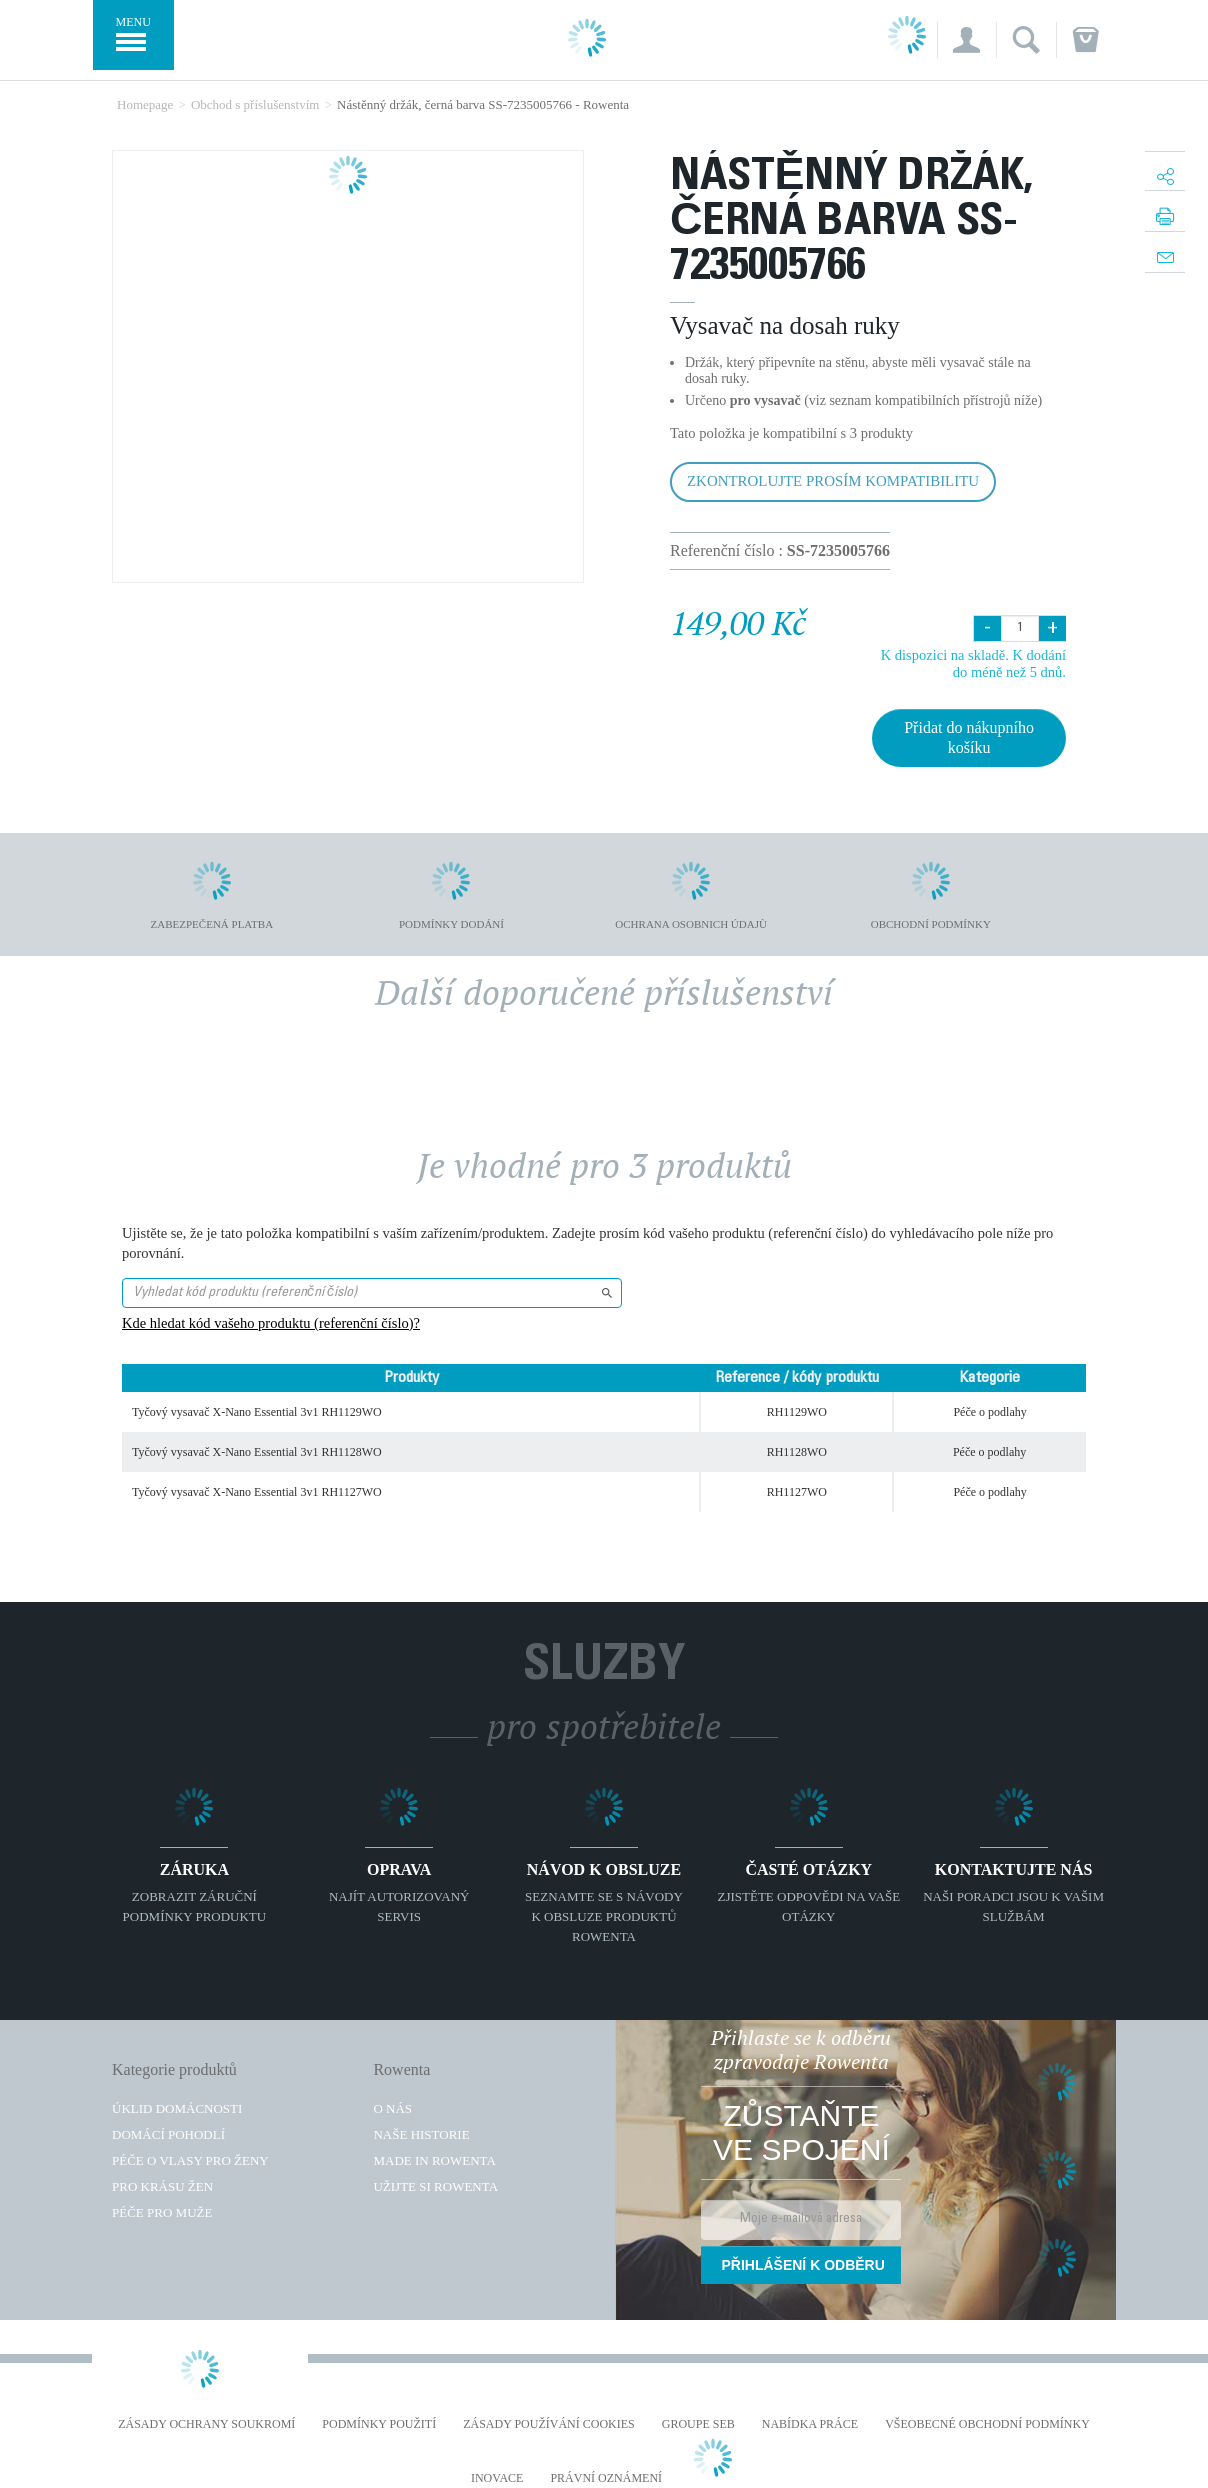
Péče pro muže (162, 2212)
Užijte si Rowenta (435, 2186)
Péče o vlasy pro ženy (190, 2160)
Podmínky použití (379, 2424)
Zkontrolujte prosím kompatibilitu (833, 481)
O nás (392, 2108)
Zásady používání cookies (549, 2424)
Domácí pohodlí (168, 2134)
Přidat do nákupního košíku (969, 737)
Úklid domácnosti (177, 2108)
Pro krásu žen (162, 2186)
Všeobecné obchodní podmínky (987, 2424)
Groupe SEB (698, 2424)
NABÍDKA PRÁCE (810, 2424)
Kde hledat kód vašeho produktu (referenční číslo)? (271, 1323)
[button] (966, 40)
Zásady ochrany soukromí (206, 2424)
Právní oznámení (606, 2478)
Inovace (497, 2478)
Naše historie (421, 2134)
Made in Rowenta (434, 2160)
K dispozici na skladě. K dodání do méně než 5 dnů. (973, 663)
